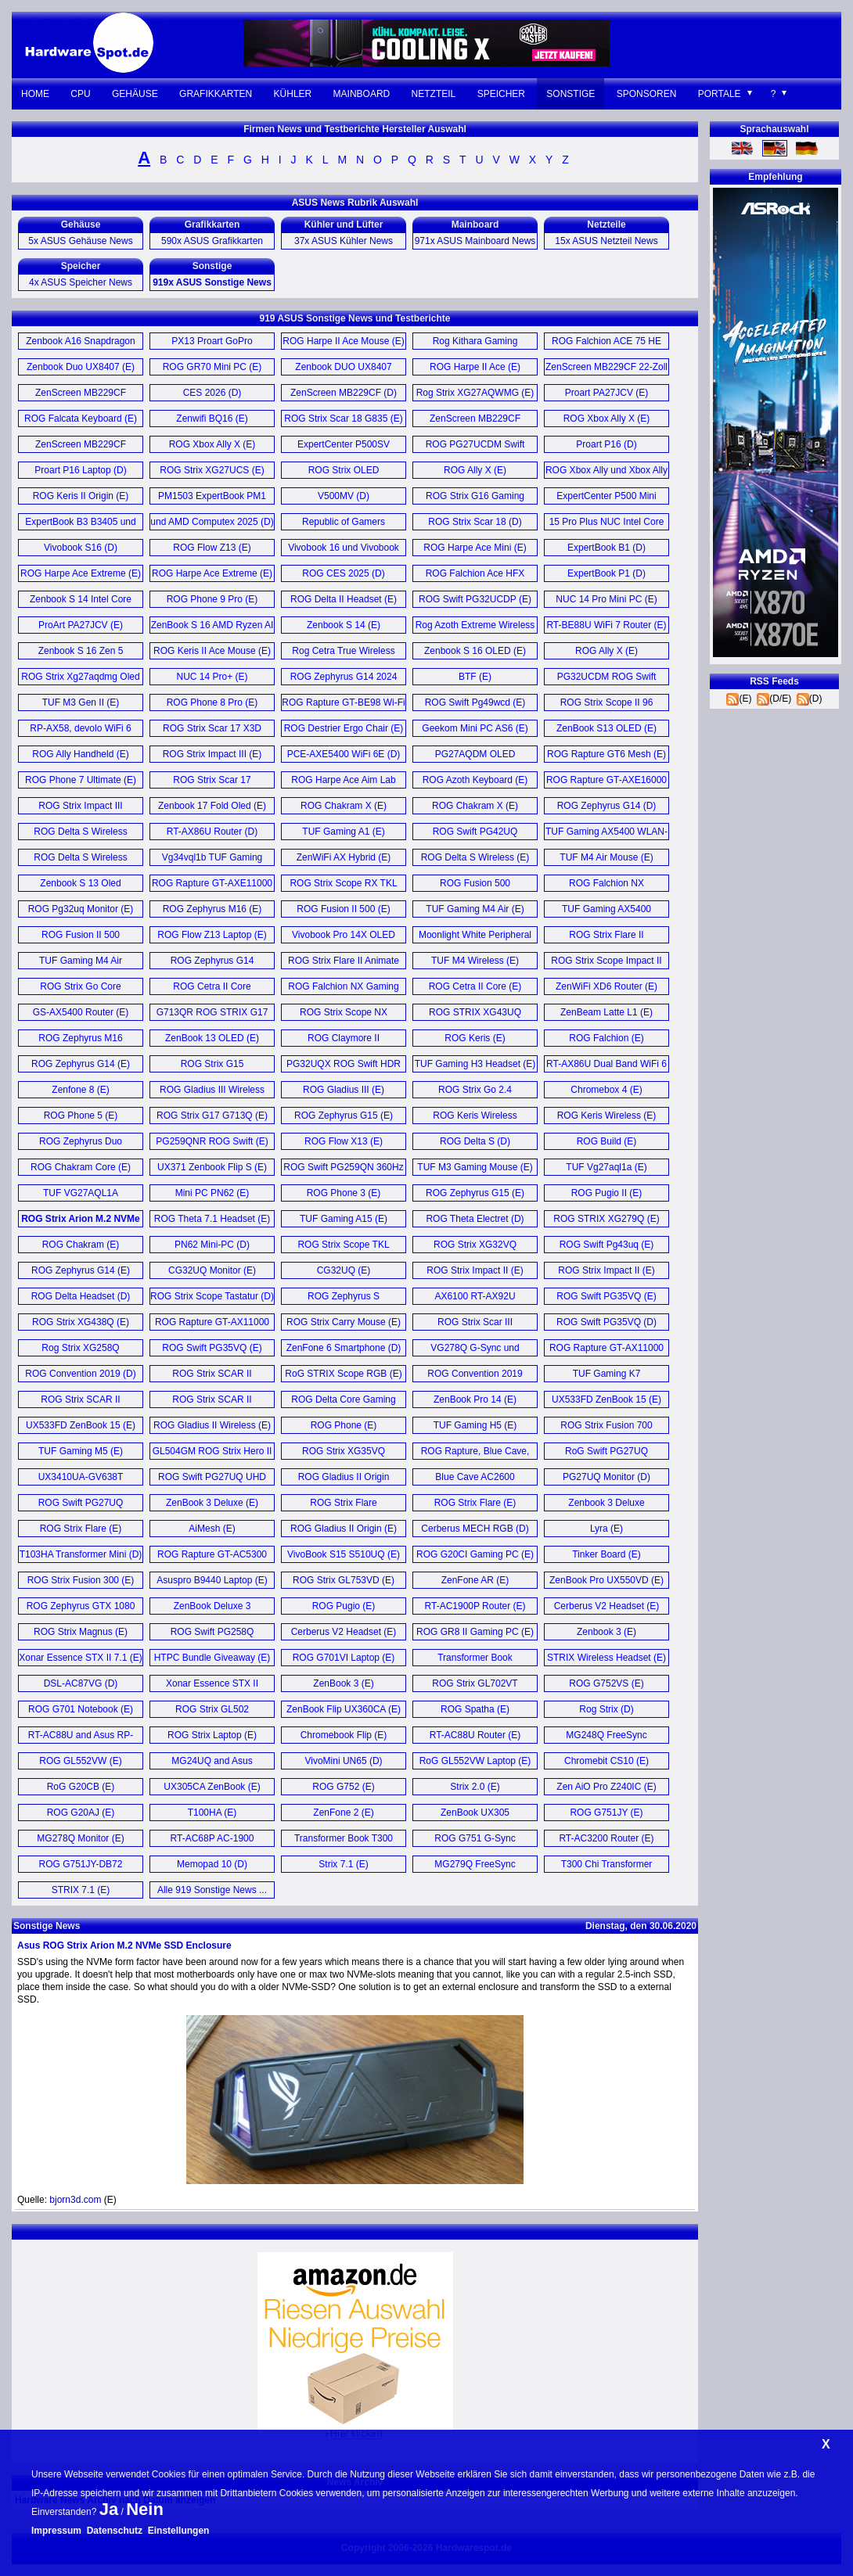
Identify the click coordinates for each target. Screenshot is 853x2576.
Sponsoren (647, 93)
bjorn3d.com (75, 2199)
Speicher (501, 93)
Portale (719, 93)
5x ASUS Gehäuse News (80, 240)
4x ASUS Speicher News (80, 282)
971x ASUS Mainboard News (475, 240)
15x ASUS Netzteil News (606, 240)
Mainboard (362, 93)
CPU (80, 93)
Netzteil (434, 93)
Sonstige (570, 93)
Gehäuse (135, 93)
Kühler (293, 93)
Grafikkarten (215, 93)
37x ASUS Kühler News (343, 240)
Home (35, 93)
